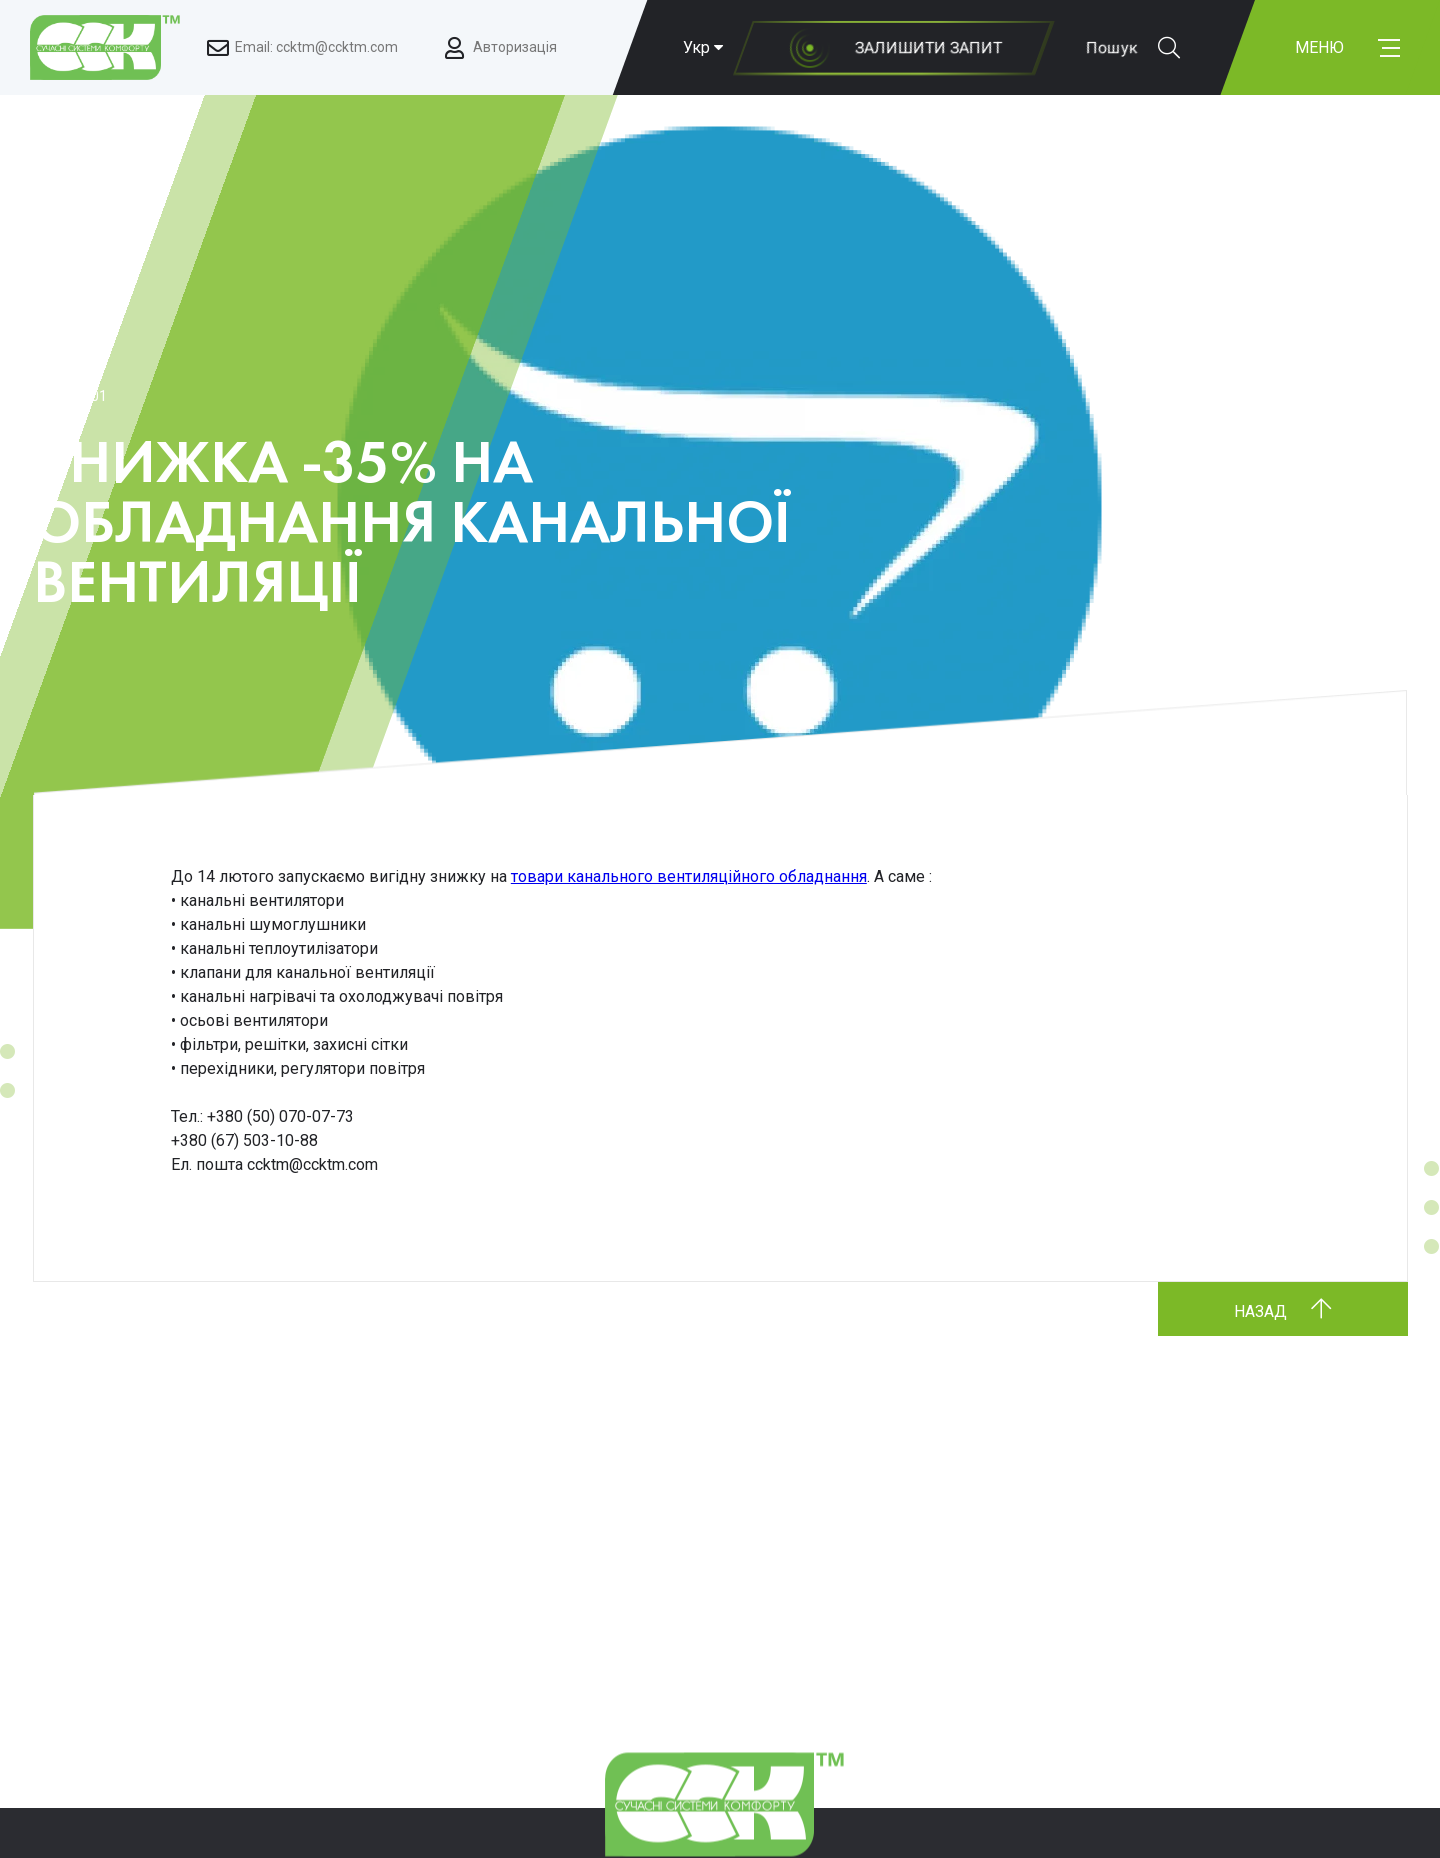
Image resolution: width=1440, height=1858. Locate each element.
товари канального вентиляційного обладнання (689, 876)
